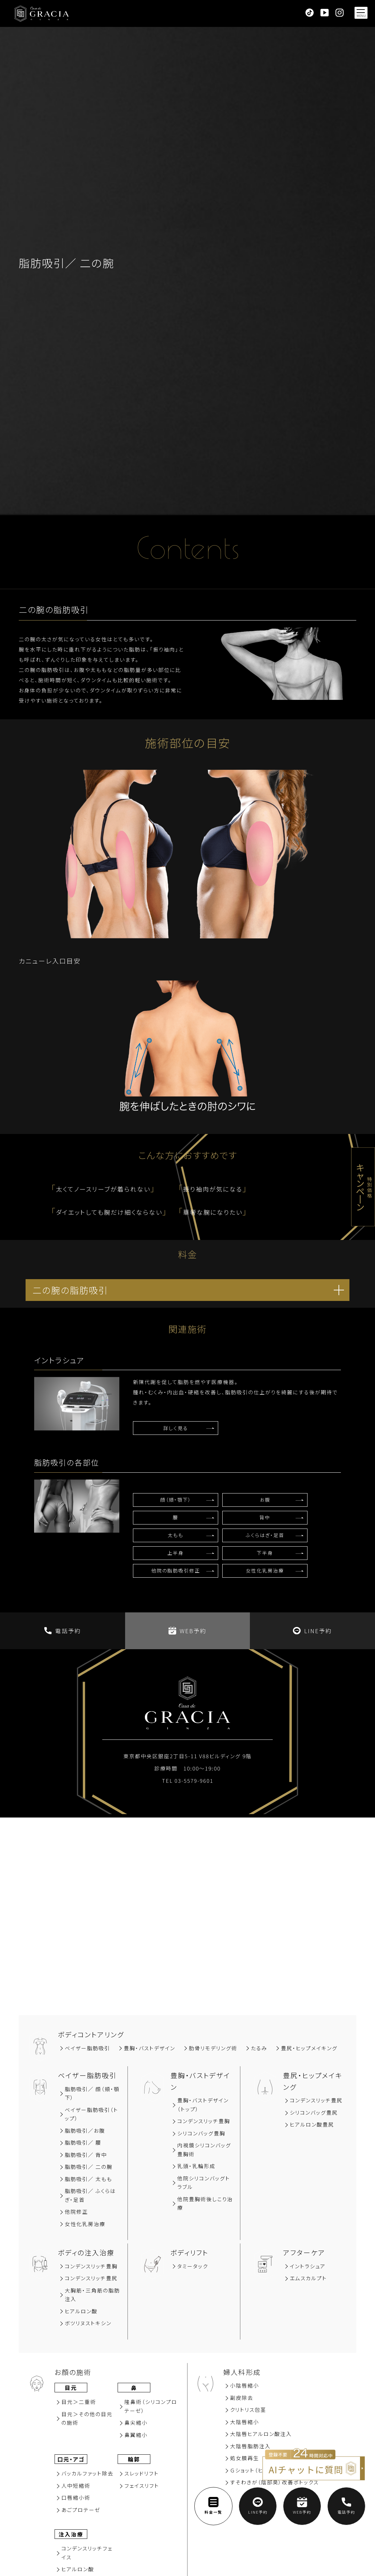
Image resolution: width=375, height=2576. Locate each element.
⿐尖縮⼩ (136, 2422)
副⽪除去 (241, 2397)
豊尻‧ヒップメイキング (309, 2048)
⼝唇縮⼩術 (75, 2497)
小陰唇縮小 (244, 2385)
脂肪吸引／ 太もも (88, 2178)
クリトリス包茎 (248, 2409)
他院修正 (76, 2211)
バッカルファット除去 (87, 2473)
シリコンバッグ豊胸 (201, 2133)
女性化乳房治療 (265, 1570)
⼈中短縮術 (75, 2485)
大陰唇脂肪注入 (250, 2446)
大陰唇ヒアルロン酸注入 (261, 2433)
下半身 (265, 1552)
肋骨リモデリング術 (213, 2048)
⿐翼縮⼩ (136, 2434)
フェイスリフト (141, 2485)
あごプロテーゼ (81, 2509)
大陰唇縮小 (244, 2421)
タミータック (192, 2266)
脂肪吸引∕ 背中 (86, 2154)
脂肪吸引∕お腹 (85, 2130)
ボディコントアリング (91, 2034)
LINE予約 (312, 1631)
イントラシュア (308, 2266)
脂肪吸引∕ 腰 (83, 2142)
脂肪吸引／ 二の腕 (88, 2166)
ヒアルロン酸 (81, 2311)
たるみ (259, 2048)
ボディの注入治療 (86, 2252)
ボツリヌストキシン (88, 2323)
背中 (264, 1517)
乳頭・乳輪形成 (196, 2165)
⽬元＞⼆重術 (78, 2401)
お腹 (265, 1499)
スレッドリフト (141, 2473)
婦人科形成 (242, 2372)
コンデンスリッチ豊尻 (316, 2100)
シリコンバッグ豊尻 (314, 2112)
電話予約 (62, 1631)
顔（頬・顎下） (175, 1499)
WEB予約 (187, 1631)
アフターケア (304, 2252)
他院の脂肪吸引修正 (175, 1570)
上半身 (175, 1552)
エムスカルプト (308, 2278)
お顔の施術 (73, 2372)
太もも (175, 1535)
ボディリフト (189, 2252)
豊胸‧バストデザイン (149, 2048)
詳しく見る (175, 1428)
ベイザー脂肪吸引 (87, 2048)
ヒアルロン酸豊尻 (312, 2124)
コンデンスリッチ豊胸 (203, 2121)
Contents (187, 552)
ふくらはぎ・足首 (265, 1535)
